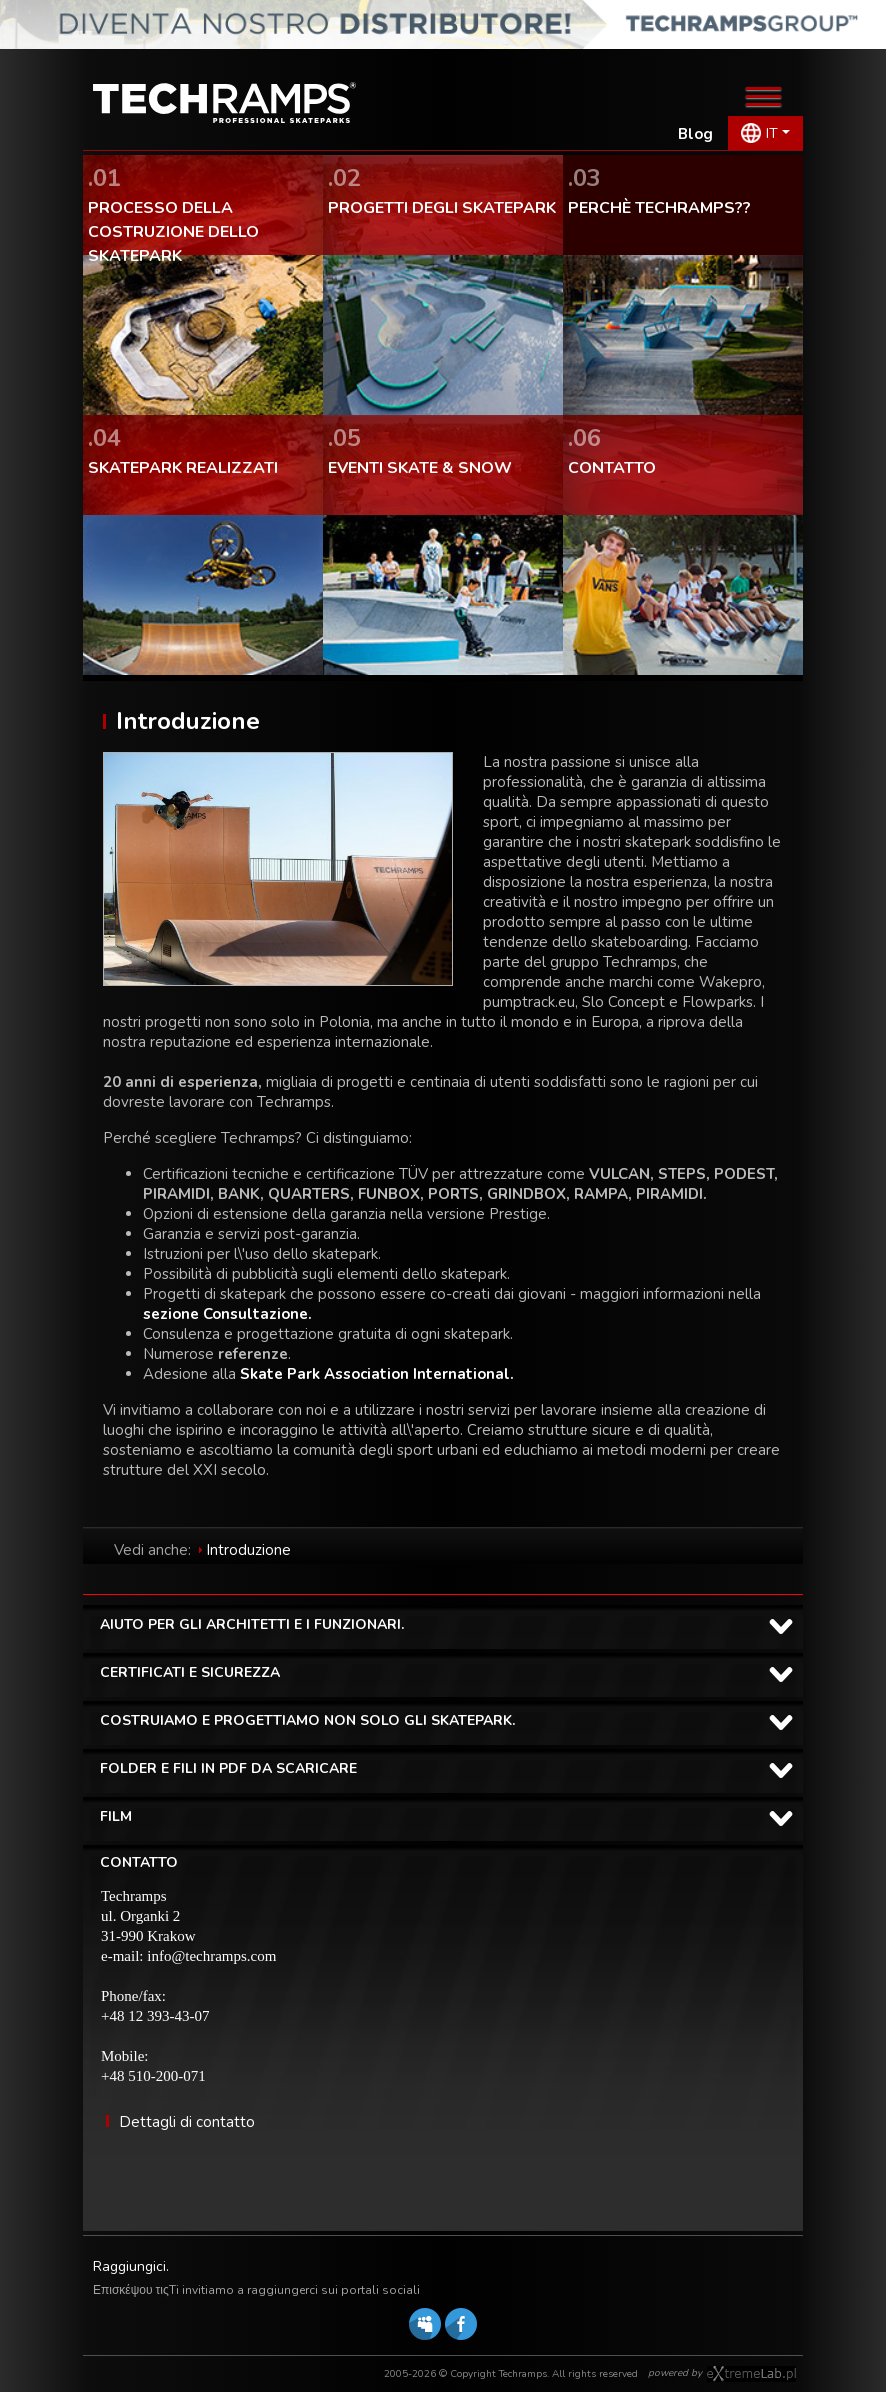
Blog (695, 134)
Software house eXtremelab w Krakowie (751, 2374)
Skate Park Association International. (377, 1374)
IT (772, 133)
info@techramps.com (211, 1956)
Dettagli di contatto (187, 2122)
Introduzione (248, 1550)
